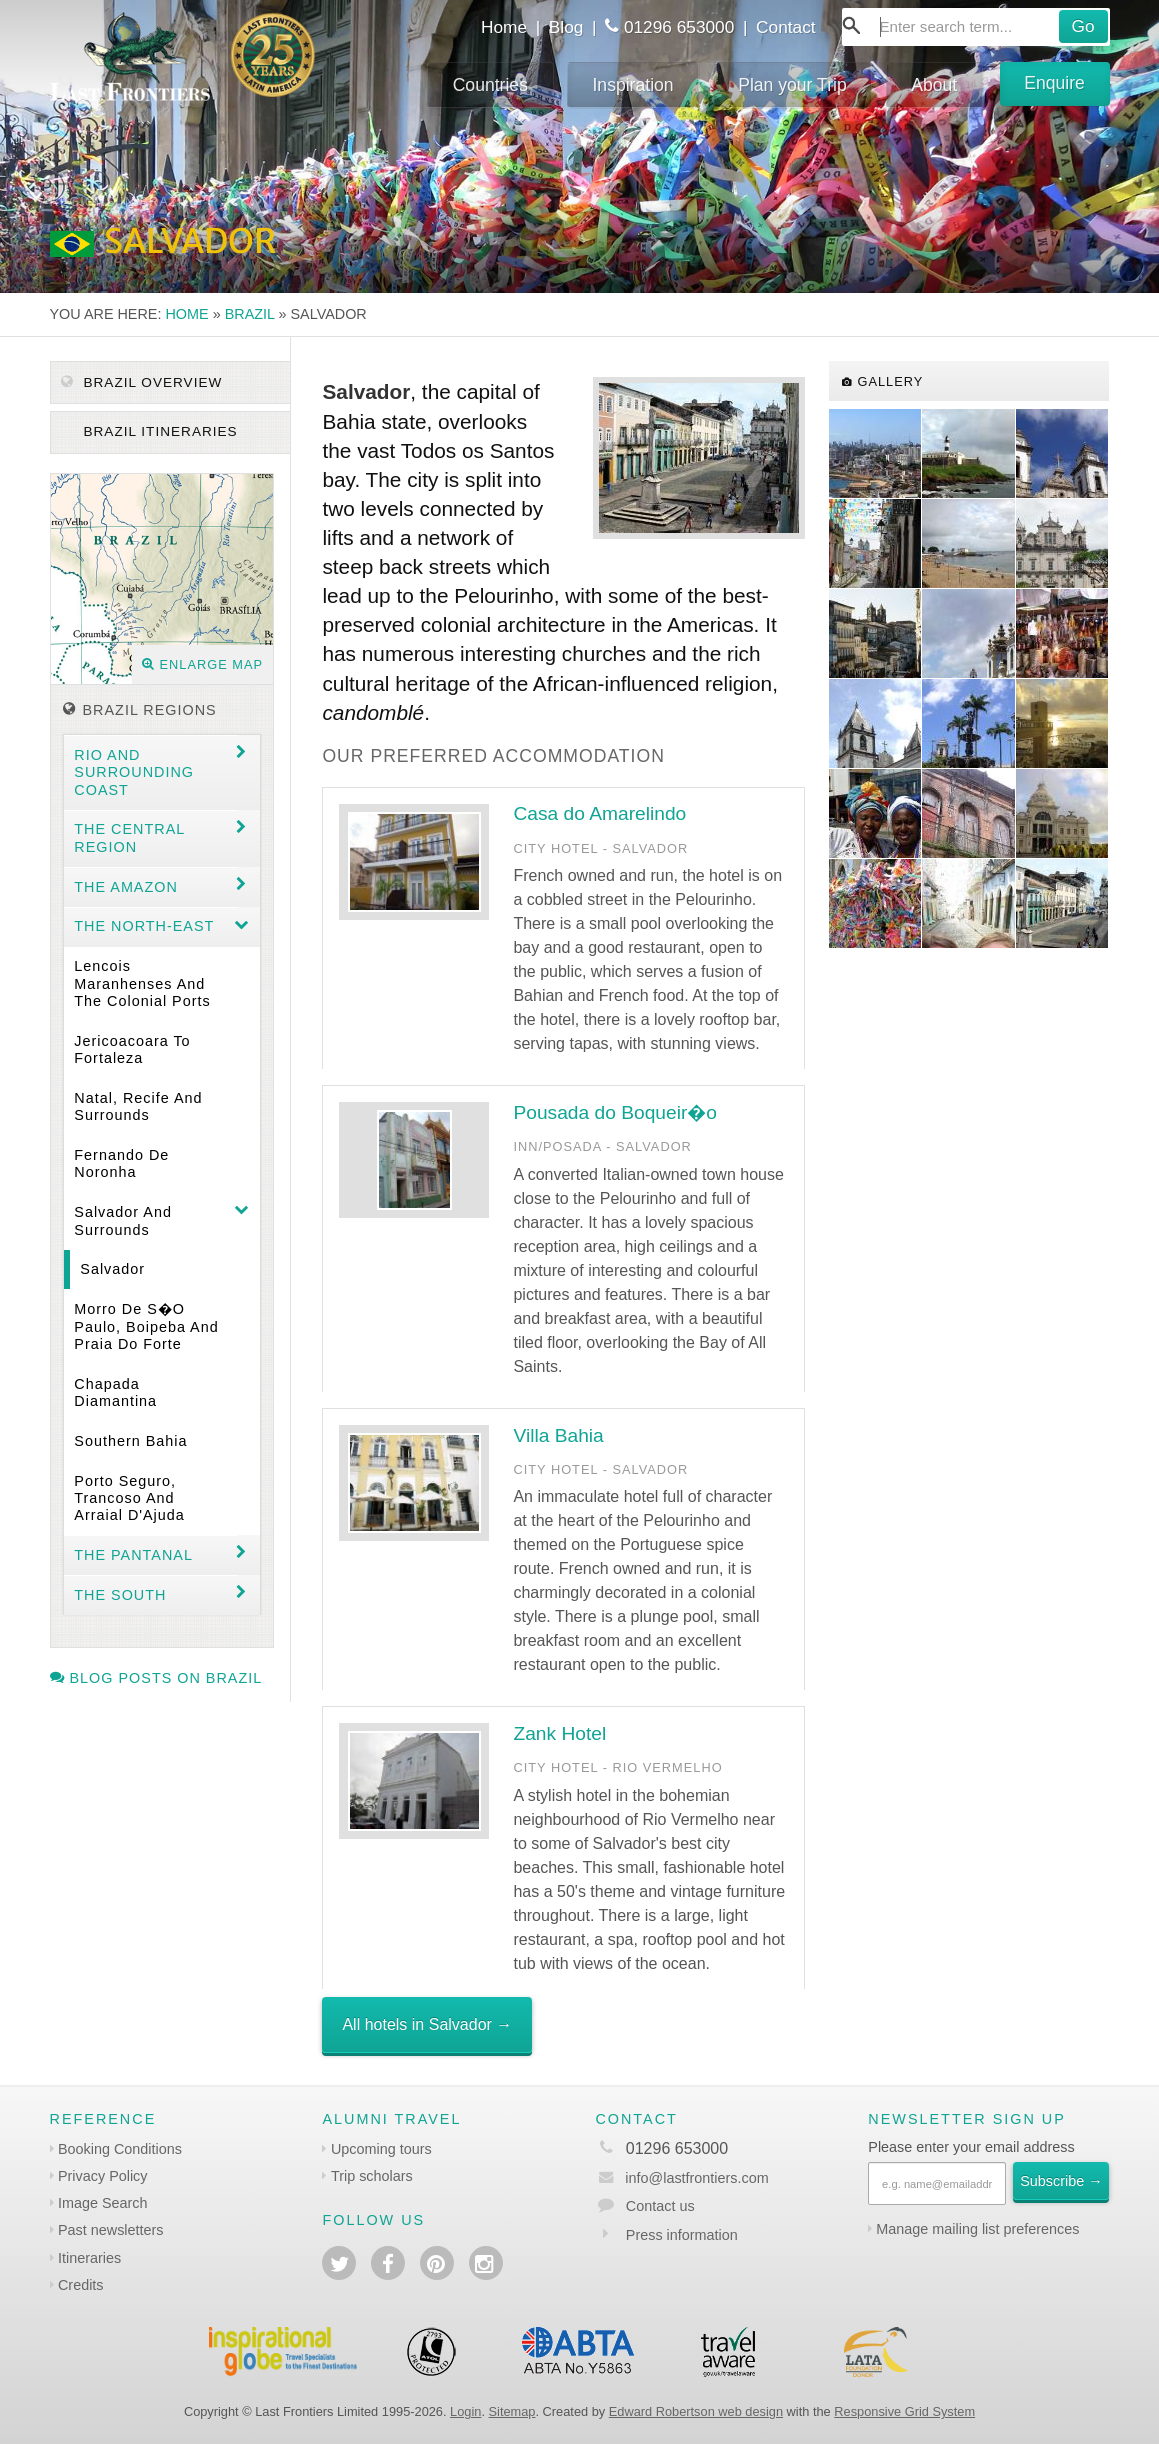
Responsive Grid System (904, 2411)
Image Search (103, 2203)
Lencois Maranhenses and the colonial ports (142, 983)
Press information (682, 2235)
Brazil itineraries (158, 431)
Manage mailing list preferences (977, 2229)
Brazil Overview (142, 382)
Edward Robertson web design (696, 2411)
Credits (81, 2285)
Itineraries (89, 2258)
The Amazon (126, 887)
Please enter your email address (971, 2147)
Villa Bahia (558, 1435)
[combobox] (976, 27)
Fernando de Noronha (121, 1163)
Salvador (112, 1269)
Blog (566, 27)
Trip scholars (372, 2176)
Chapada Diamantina (115, 1392)
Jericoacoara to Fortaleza (132, 1049)
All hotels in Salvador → (427, 2024)
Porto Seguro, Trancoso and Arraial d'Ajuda (129, 1498)
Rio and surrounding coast (134, 772)
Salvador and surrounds (123, 1220)
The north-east (144, 926)
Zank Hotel (559, 1733)
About (934, 85)
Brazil (250, 314)
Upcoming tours (381, 2149)
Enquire (1054, 83)
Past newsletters (111, 2230)
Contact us (660, 2206)
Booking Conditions (120, 2149)
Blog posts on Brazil (156, 1678)
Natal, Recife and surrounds (138, 1106)
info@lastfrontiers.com (681, 2178)
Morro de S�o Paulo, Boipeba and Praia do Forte (146, 1326)
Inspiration (632, 85)
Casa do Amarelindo (599, 813)
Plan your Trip (792, 85)
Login (465, 2411)
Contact (786, 27)
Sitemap (512, 2411)
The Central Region (129, 837)
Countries (490, 85)
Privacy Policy (103, 2176)
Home (504, 27)
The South (120, 1595)
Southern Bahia (130, 1441)
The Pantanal (133, 1555)
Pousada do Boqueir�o (615, 1112)
